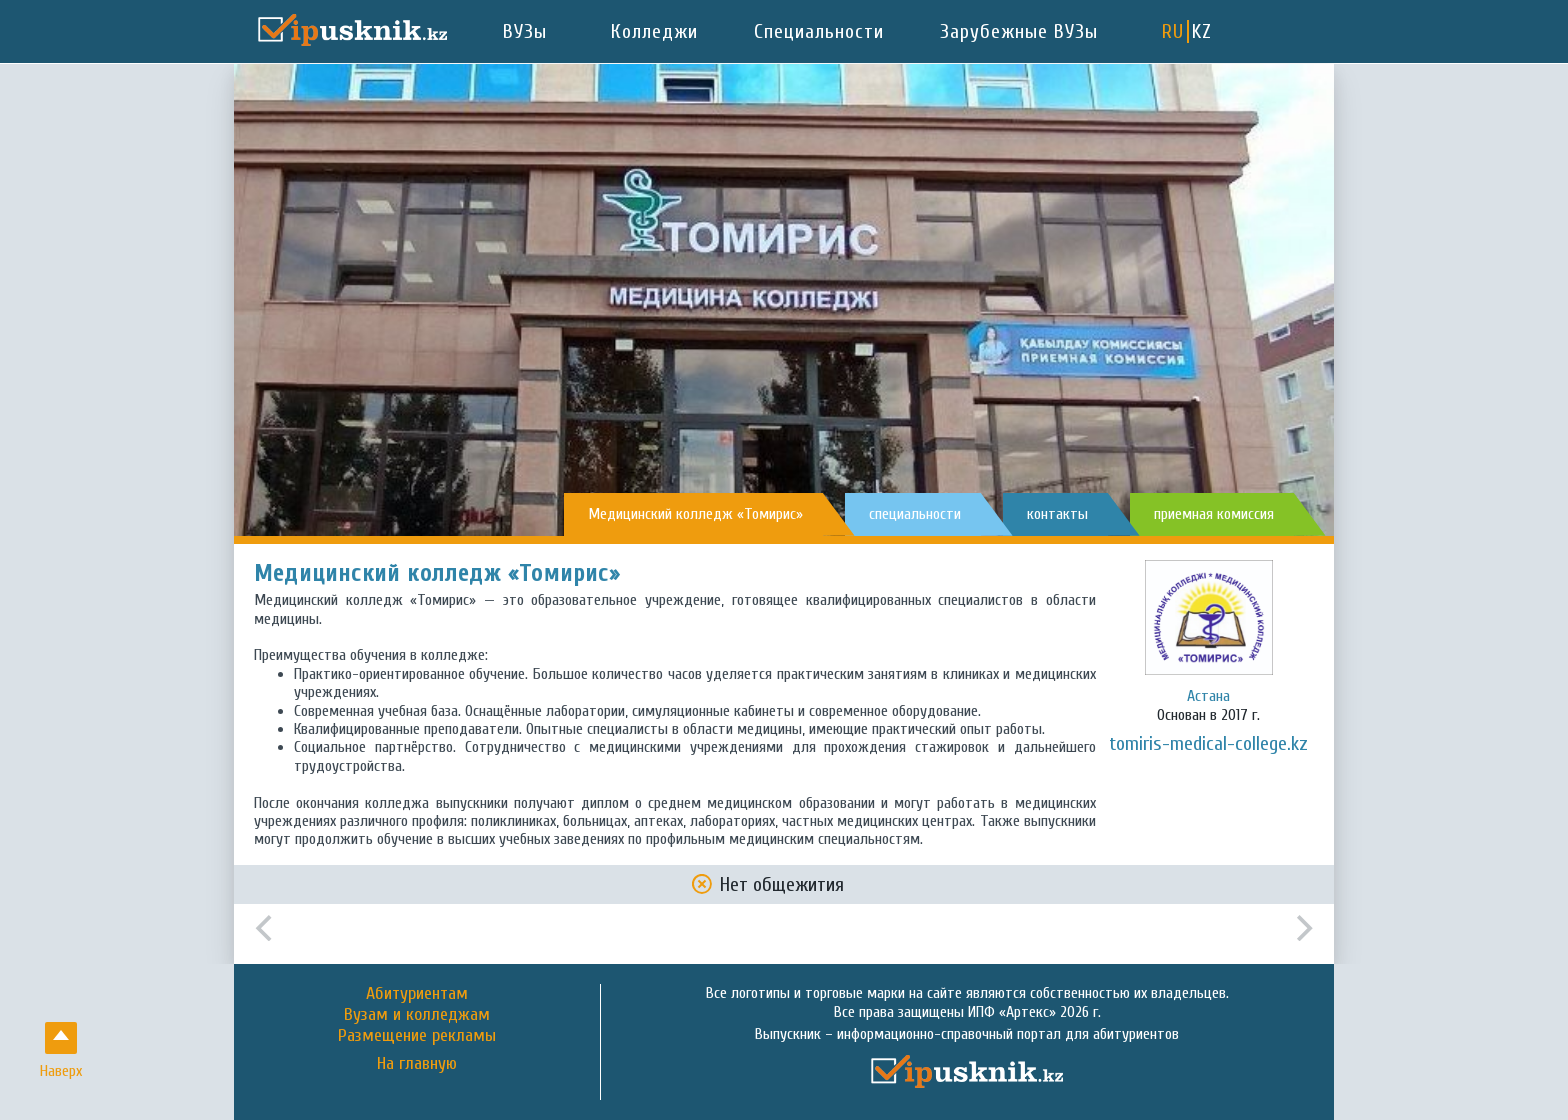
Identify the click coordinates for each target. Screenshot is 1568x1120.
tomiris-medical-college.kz (1208, 743)
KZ (1202, 31)
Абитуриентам (417, 993)
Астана (1208, 696)
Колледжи (654, 31)
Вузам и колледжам (417, 1014)
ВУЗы (525, 31)
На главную (417, 1064)
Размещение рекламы (417, 1035)
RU (1173, 31)
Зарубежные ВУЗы (1019, 31)
